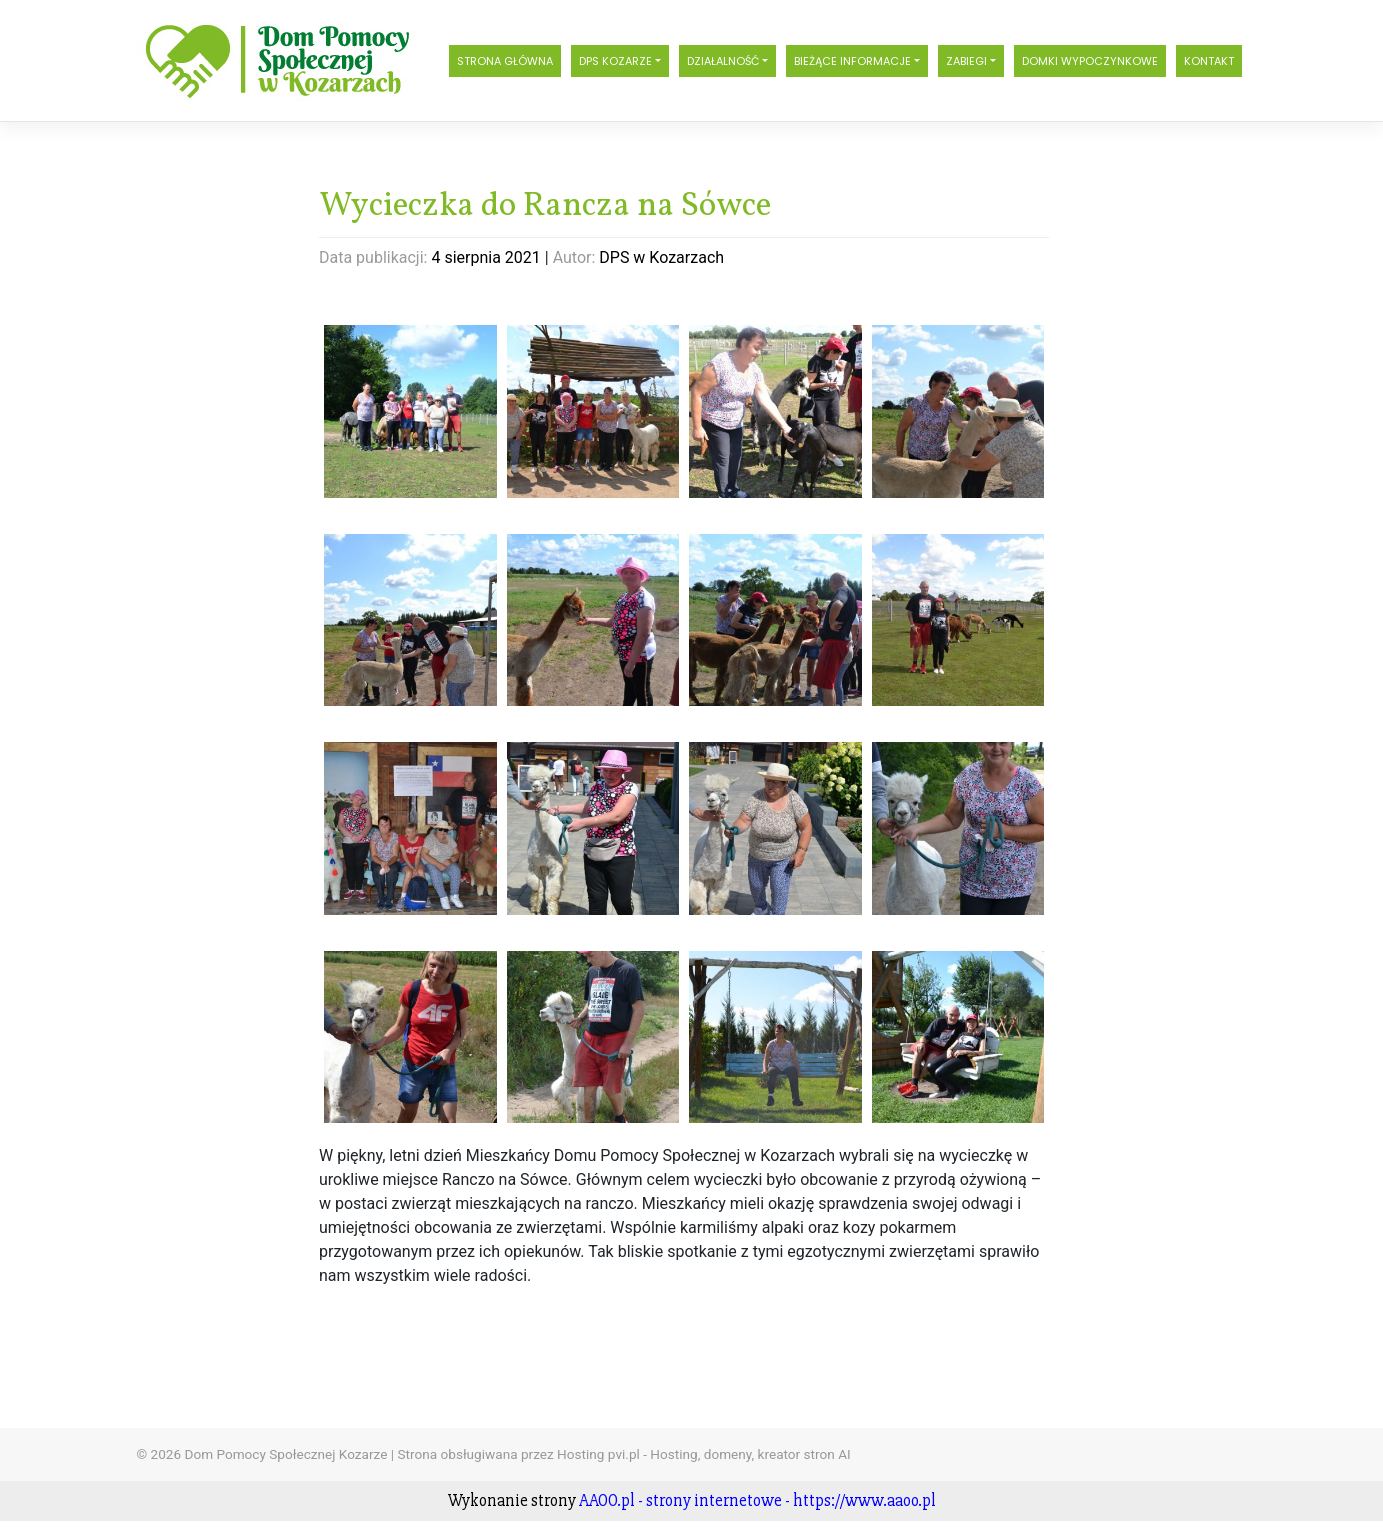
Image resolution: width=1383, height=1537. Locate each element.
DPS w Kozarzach (661, 257)
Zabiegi (966, 61)
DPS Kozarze (615, 61)
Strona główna (505, 61)
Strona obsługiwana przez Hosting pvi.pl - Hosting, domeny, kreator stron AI (624, 1454)
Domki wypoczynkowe (1090, 61)
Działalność (723, 61)
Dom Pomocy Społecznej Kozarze (285, 1454)
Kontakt (1209, 61)
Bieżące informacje (852, 61)
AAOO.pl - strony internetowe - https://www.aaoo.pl (757, 1500)
